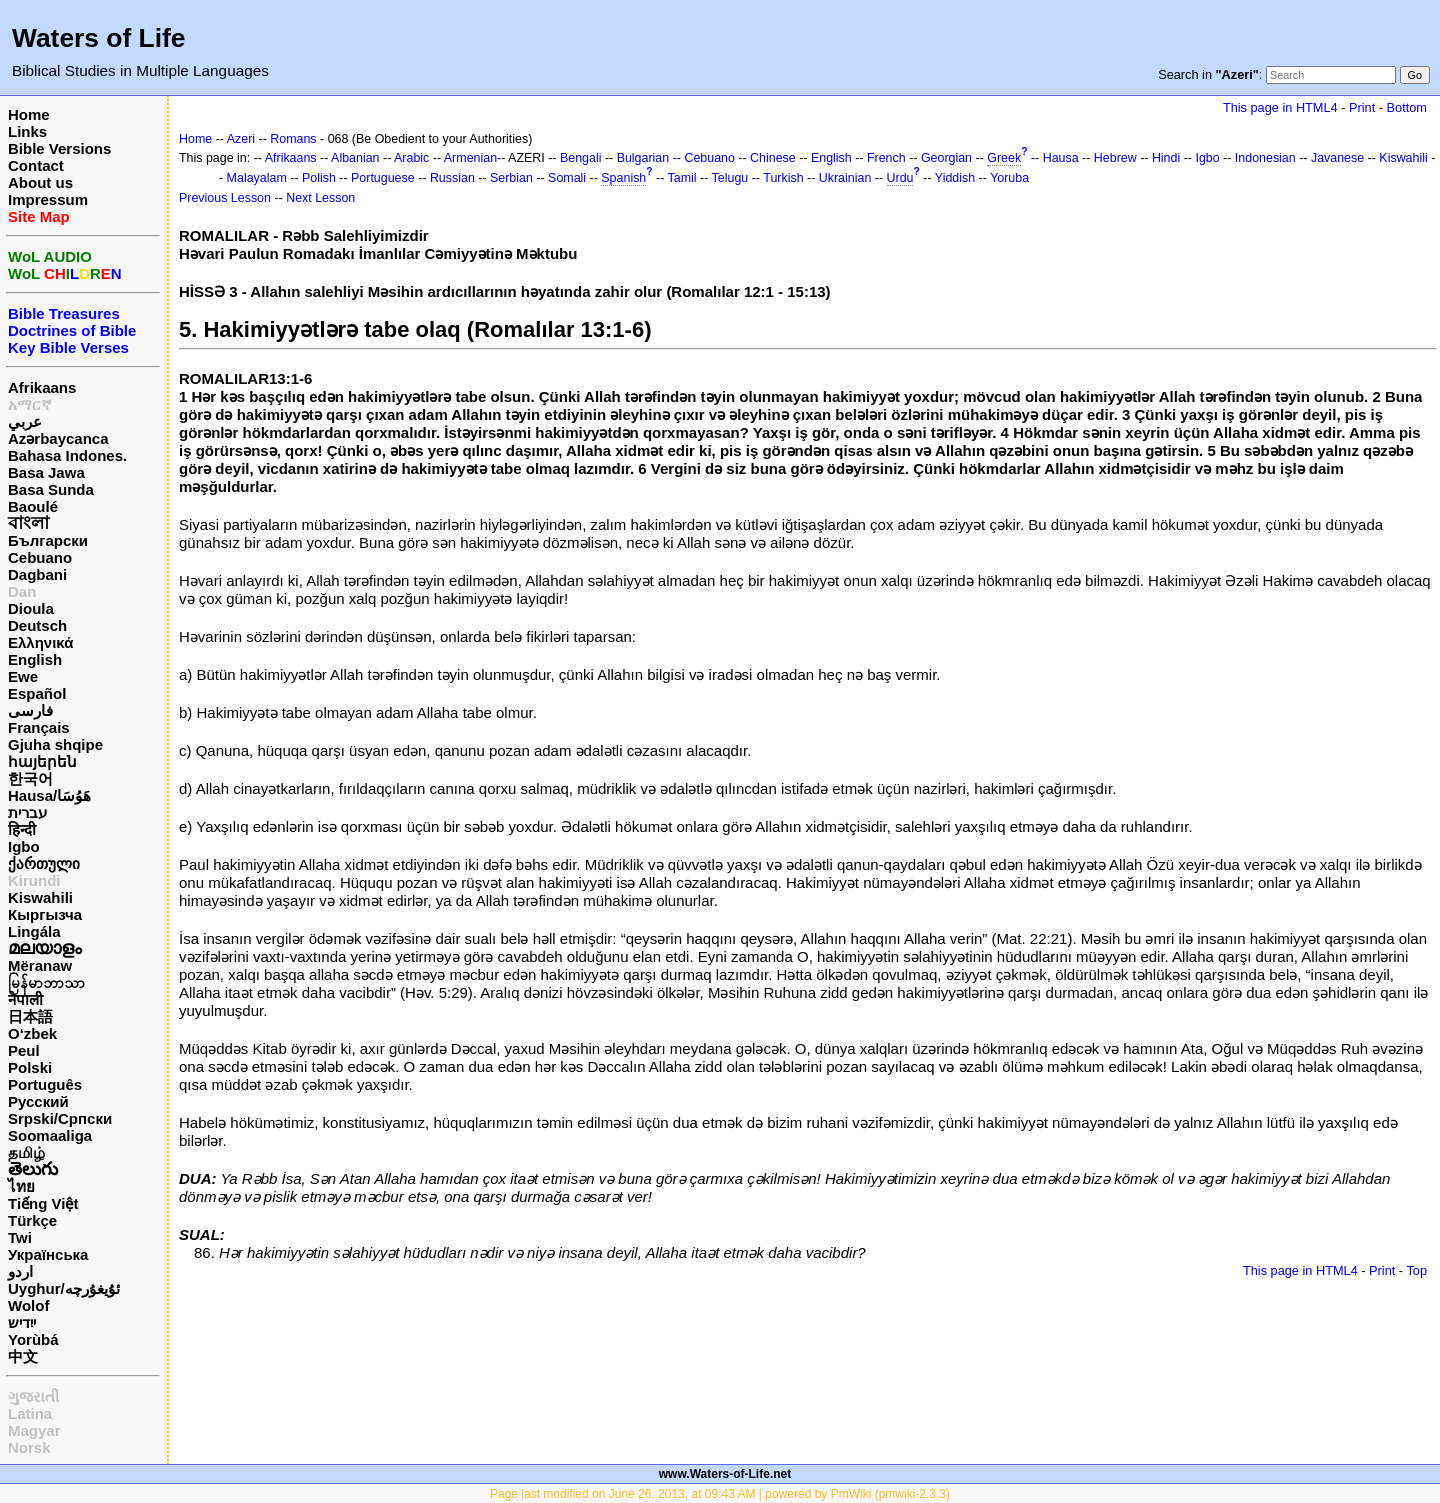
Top (1416, 1270)
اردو (20, 1271)
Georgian (946, 158)
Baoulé (33, 506)
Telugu (730, 178)
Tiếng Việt (43, 1203)
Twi (20, 1237)
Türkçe (32, 1220)
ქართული (44, 863)
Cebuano (40, 557)
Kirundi (34, 880)
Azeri (241, 139)
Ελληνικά (40, 642)
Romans (293, 139)
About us (40, 182)
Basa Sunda (51, 489)
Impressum (48, 199)
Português (45, 1084)
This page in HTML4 (1280, 107)
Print (1362, 107)
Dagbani (37, 574)
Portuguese (383, 178)
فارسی (30, 710)
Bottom (1407, 107)
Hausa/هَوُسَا (49, 795)
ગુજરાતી (33, 1396)
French (886, 158)
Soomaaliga (50, 1135)
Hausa (1061, 158)
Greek (1004, 158)
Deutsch (37, 625)
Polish (319, 178)
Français (39, 727)
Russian (452, 178)
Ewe (23, 676)
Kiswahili (40, 897)
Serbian (511, 178)
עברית (27, 812)
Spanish (623, 178)
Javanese (1337, 158)
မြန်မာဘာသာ (46, 982)
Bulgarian (643, 158)
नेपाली (25, 999)
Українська (48, 1254)
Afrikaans (42, 387)
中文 (23, 1356)
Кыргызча (45, 914)
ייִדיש (22, 1322)
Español (37, 693)
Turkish (783, 178)
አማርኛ (30, 404)
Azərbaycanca (58, 438)
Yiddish (955, 178)
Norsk (29, 1447)
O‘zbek (32, 1033)
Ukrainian (845, 178)
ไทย (21, 1186)
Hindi (1166, 158)
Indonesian (1265, 158)
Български (48, 540)
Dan (22, 591)
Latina (30, 1413)
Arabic (411, 158)
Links (27, 131)
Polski (30, 1067)
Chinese (773, 158)
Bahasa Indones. (67, 455)
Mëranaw (40, 965)
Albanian (355, 158)
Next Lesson (320, 198)
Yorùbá (33, 1339)
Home (29, 114)
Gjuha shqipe (55, 744)
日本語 (30, 1016)
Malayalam (257, 178)
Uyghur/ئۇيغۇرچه (64, 1288)
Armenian (470, 158)
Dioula (31, 608)
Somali (567, 178)
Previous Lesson (225, 198)
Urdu (900, 178)
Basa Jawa (46, 472)
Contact (36, 165)
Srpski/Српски (60, 1118)
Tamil (682, 178)
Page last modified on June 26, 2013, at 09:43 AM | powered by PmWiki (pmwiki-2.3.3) (720, 1494)
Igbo (24, 846)
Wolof (28, 1305)
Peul (24, 1050)
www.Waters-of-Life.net (725, 1474)
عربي (25, 421)
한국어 (30, 778)
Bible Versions (59, 148)
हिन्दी (22, 829)
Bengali (581, 158)
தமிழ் (26, 1152)
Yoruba (1009, 178)
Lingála (34, 931)
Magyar (34, 1430)
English (35, 659)
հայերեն (42, 761)
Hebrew (1115, 158)
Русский (38, 1101)
